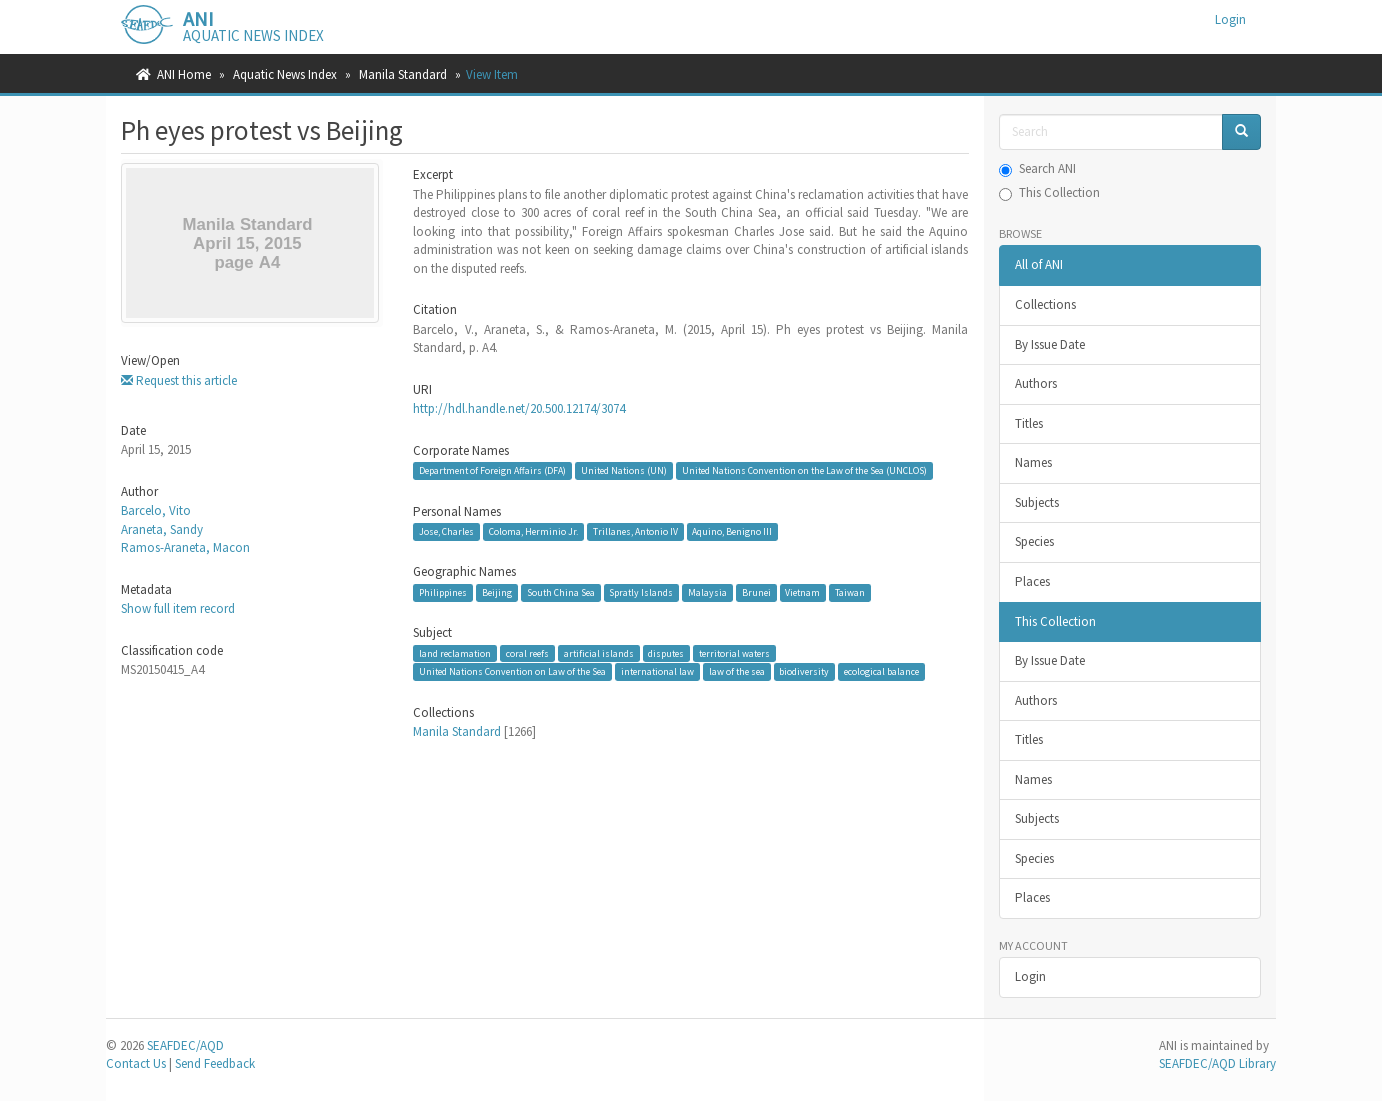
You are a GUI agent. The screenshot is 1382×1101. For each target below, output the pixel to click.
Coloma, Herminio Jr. (533, 531)
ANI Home (184, 74)
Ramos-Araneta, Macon (185, 547)
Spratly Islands (641, 592)
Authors (1036, 383)
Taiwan (850, 592)
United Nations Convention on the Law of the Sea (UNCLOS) (804, 470)
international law (657, 671)
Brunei (756, 592)
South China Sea (561, 592)
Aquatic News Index (285, 74)
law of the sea (737, 671)
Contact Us (136, 1063)
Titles (1029, 423)
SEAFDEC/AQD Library (1217, 1063)
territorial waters (734, 653)
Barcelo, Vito (156, 510)
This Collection (1049, 192)
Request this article (179, 380)
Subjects (1037, 502)
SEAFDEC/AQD (185, 1045)
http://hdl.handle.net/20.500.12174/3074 (519, 408)
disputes (666, 653)
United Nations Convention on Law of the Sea (512, 671)
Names (1033, 462)
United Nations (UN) (624, 470)
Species (1034, 541)
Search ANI (1037, 168)
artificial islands (599, 653)
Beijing (497, 592)
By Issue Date (1050, 344)
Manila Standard (403, 74)
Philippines (443, 592)
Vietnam (802, 592)
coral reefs (527, 653)
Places (1032, 581)
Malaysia (707, 592)
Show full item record (178, 608)
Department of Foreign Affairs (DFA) (492, 470)
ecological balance (881, 671)
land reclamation (455, 653)
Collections (1045, 304)
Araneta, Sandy (162, 529)
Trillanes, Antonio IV (635, 531)
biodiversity (804, 671)
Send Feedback (215, 1063)
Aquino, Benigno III (732, 531)
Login (1030, 976)
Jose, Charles (446, 531)
